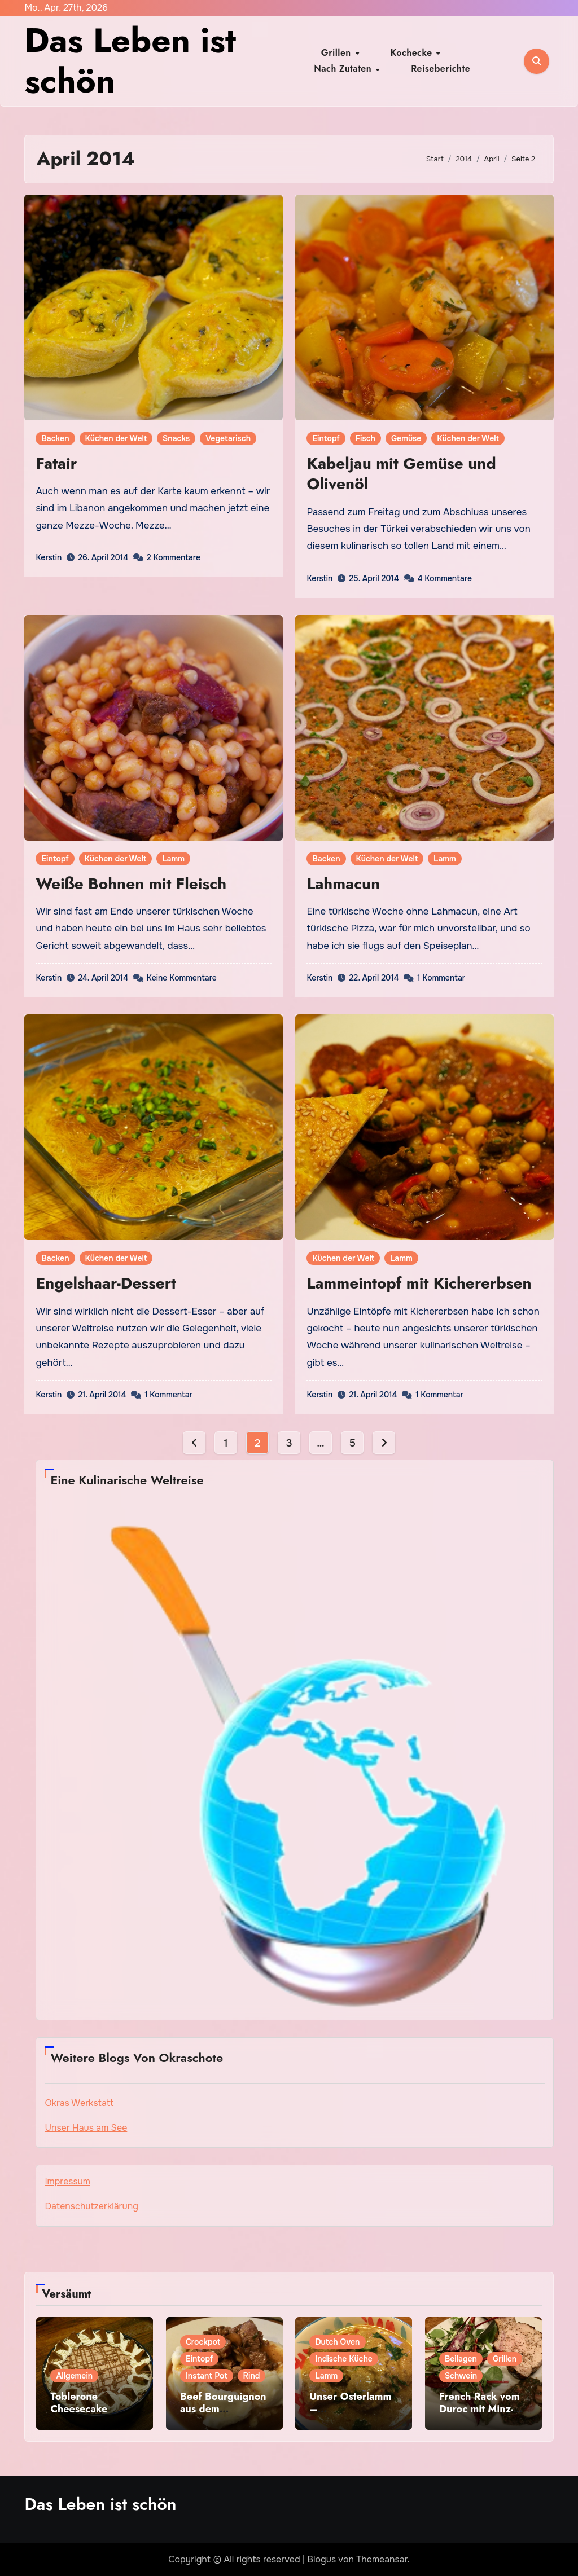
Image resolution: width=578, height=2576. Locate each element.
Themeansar (382, 2559)
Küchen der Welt (116, 438)
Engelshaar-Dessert (106, 1283)
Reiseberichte (407, 68)
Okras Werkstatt (79, 2103)
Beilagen (461, 2359)
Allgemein (74, 2376)
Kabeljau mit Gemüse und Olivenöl (401, 473)
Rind (251, 2376)
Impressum (67, 2181)
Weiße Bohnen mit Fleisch (131, 883)
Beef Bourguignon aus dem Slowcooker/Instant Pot (223, 2415)
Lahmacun (343, 883)
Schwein (461, 2376)
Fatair (56, 463)
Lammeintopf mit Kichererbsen (418, 1283)
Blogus (322, 2559)
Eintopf (325, 438)
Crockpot (203, 2342)
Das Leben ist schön (130, 60)
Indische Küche (343, 2359)
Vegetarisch (228, 438)
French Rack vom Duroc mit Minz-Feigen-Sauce (479, 2408)
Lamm (173, 859)
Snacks (176, 438)
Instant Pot (206, 2376)
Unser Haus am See (86, 2128)
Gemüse (406, 438)
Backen (55, 438)
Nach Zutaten (457, 52)
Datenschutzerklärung (91, 2206)
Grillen (338, 52)
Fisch (365, 438)
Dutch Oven (337, 2342)
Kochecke (390, 52)
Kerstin (49, 557)
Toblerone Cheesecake (78, 2402)
